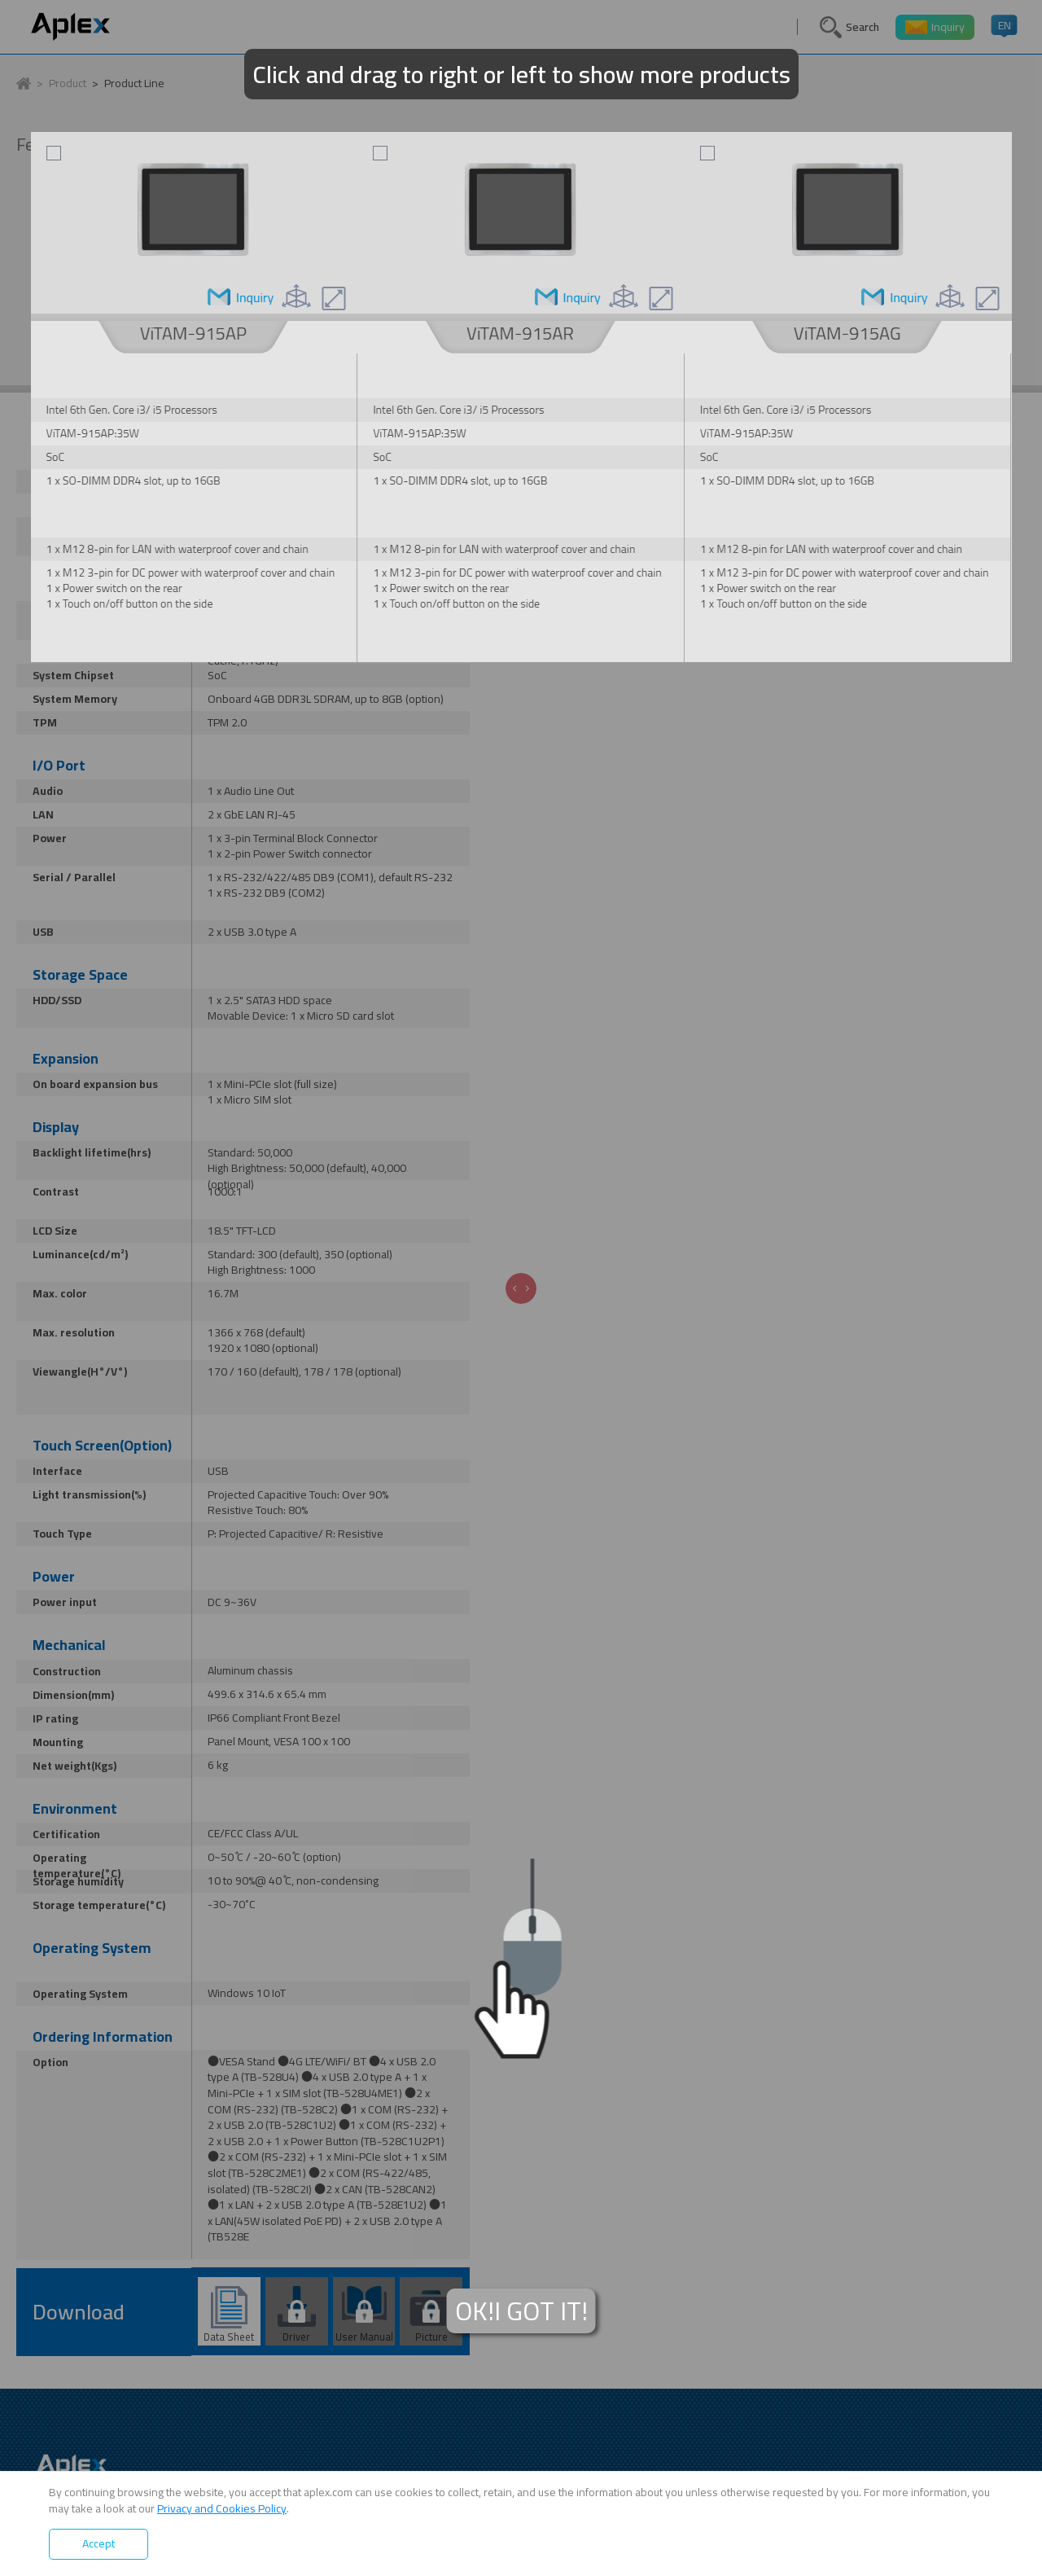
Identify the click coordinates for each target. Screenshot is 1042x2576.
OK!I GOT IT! (521, 2311)
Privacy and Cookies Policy (222, 2508)
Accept (98, 2543)
